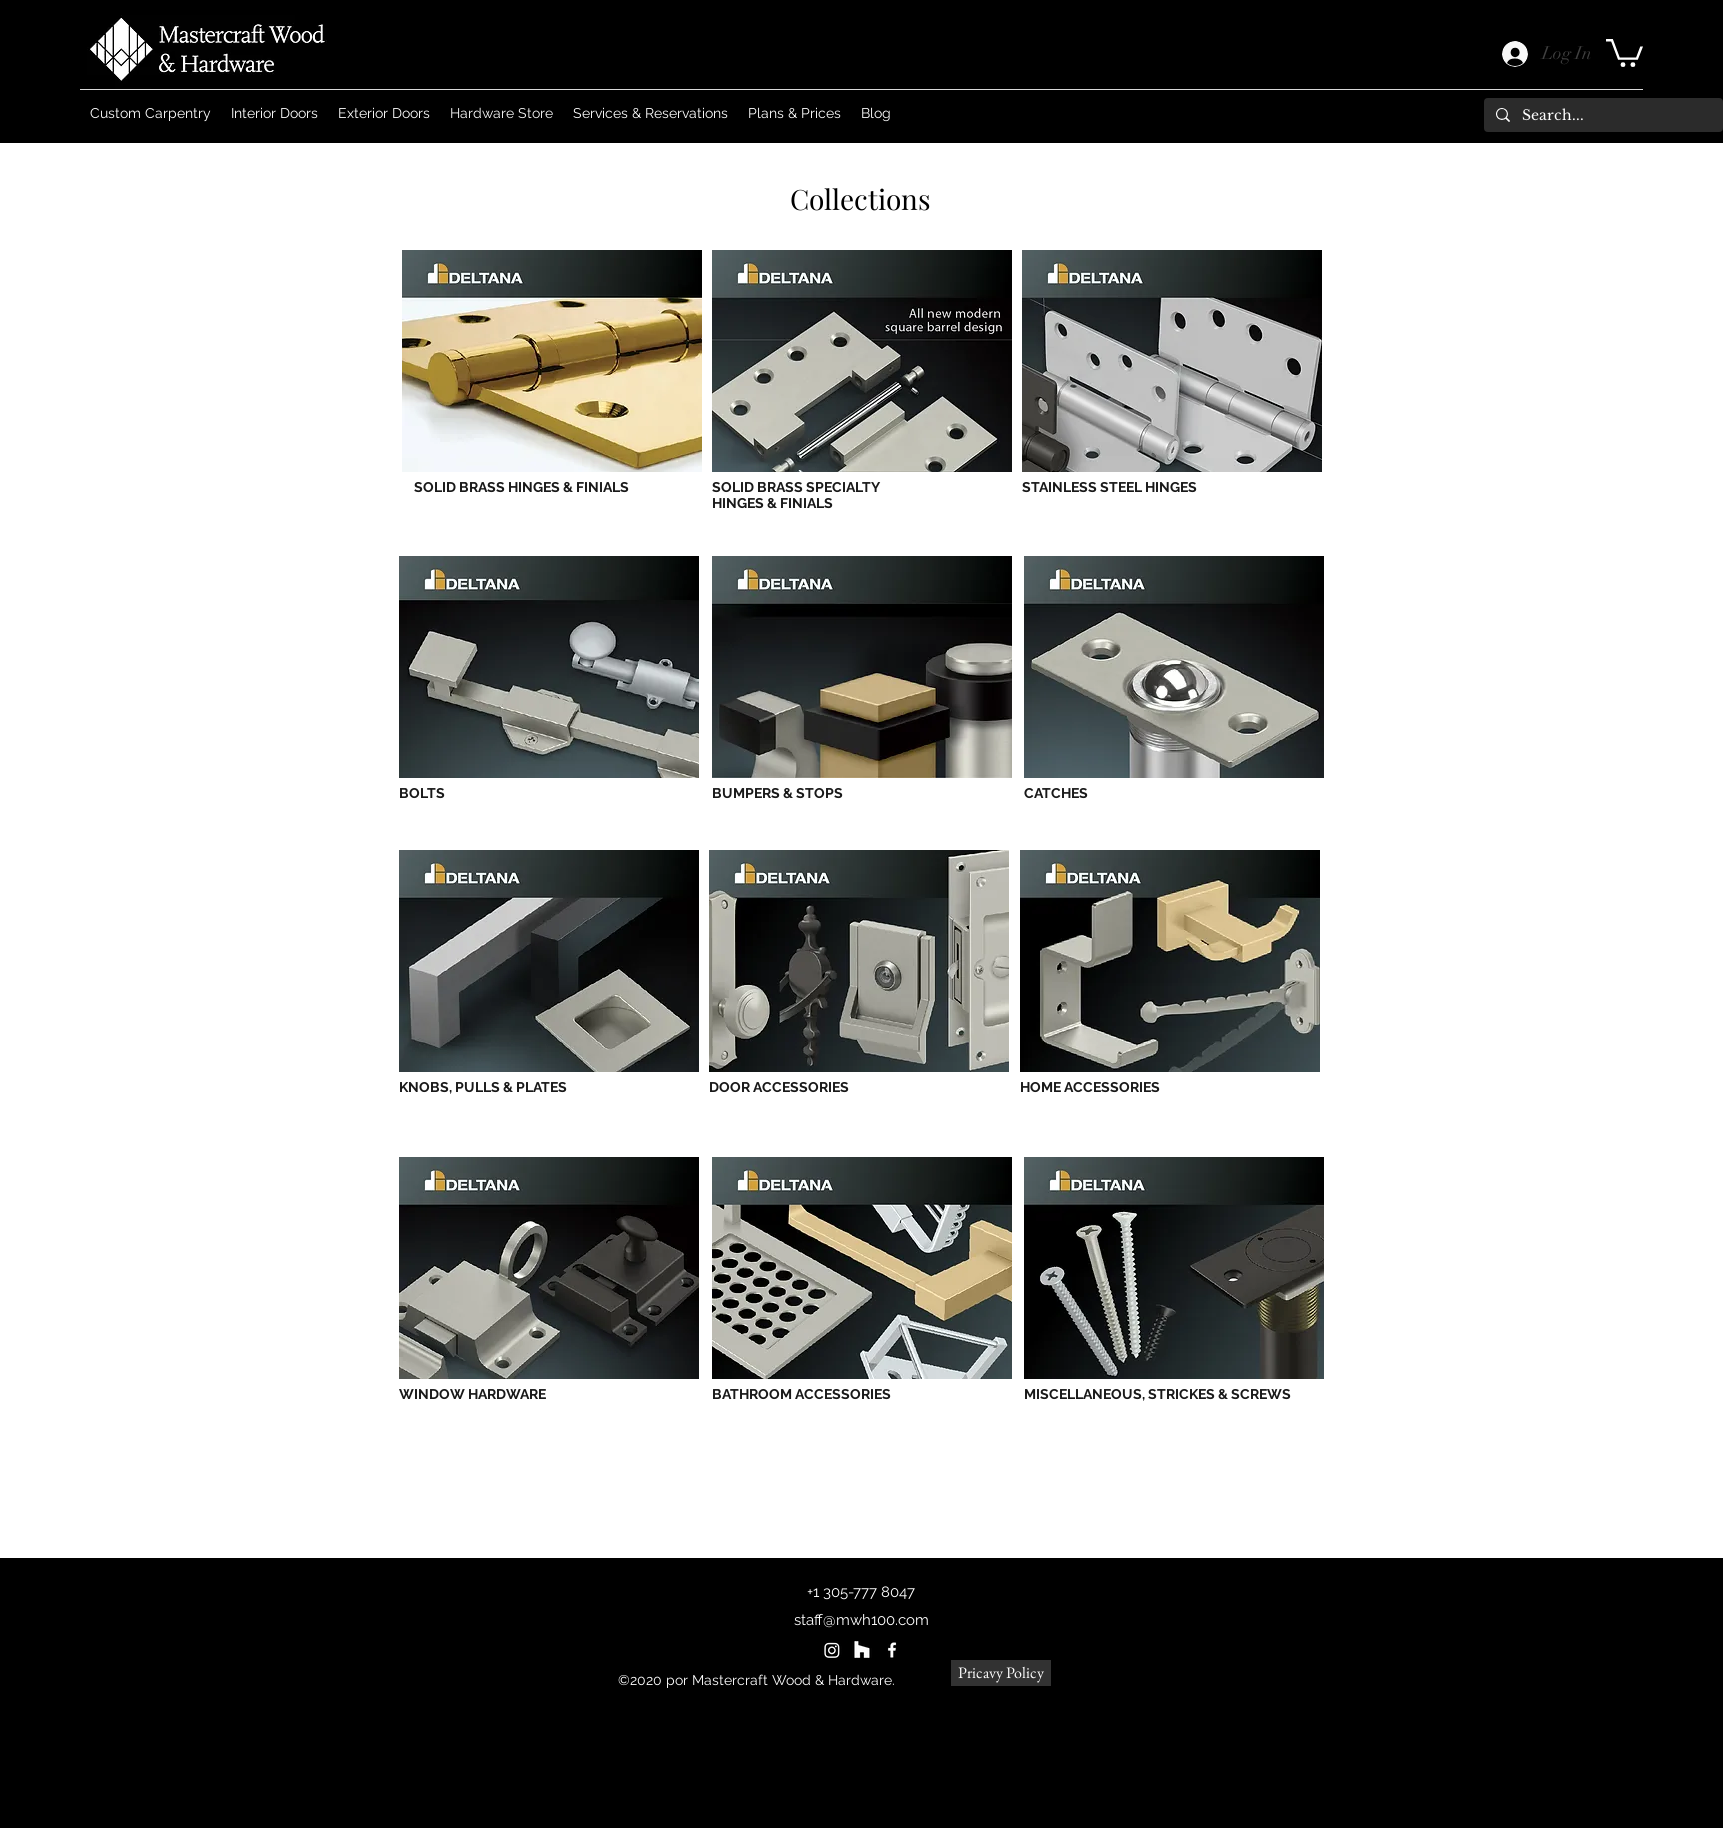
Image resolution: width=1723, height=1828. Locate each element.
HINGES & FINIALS (772, 503)
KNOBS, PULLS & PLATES (483, 1087)
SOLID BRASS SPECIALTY (796, 487)
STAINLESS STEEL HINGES (1109, 487)
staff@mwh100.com (861, 1620)
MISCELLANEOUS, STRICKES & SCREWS (1157, 1394)
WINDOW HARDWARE (472, 1394)
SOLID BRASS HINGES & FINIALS (521, 487)
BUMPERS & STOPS (777, 793)
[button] (1624, 51)
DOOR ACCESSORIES (779, 1087)
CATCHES (1056, 793)
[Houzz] (862, 1650)
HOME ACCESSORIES (1090, 1087)
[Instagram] (832, 1650)
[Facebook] (892, 1650)
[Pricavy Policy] (1001, 1673)
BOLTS (422, 793)
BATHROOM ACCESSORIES (801, 1394)
